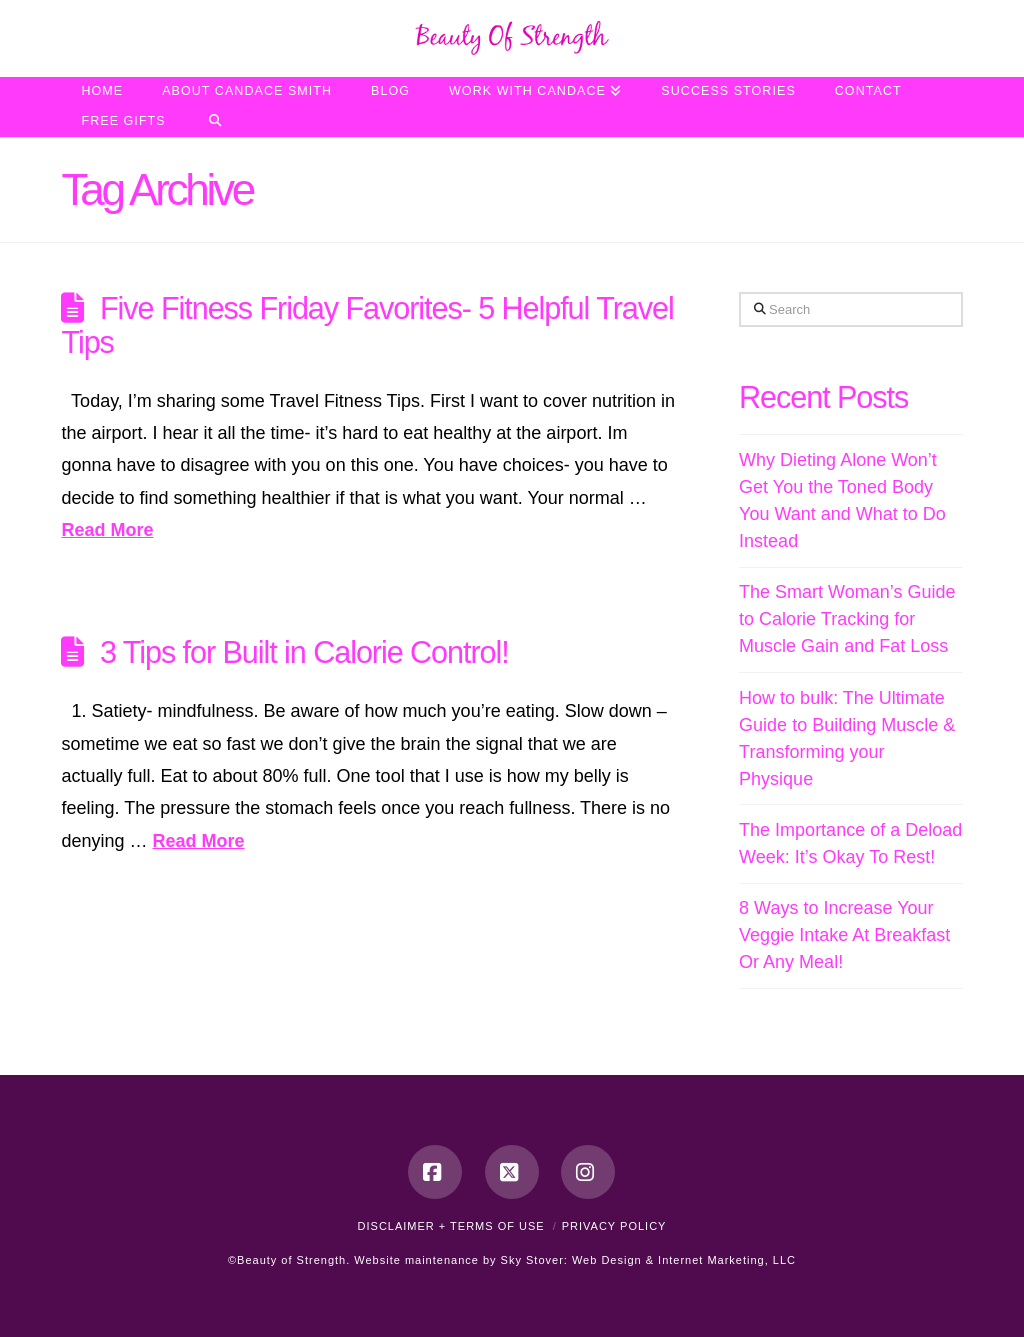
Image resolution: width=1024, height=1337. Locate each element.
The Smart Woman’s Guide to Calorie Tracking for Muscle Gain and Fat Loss (847, 619)
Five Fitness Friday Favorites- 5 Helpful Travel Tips (367, 325)
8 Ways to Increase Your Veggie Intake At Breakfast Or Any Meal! (844, 935)
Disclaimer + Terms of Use (451, 1226)
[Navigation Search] (215, 122)
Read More (107, 530)
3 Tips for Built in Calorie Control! (304, 652)
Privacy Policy (614, 1226)
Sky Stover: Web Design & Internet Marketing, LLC (648, 1260)
